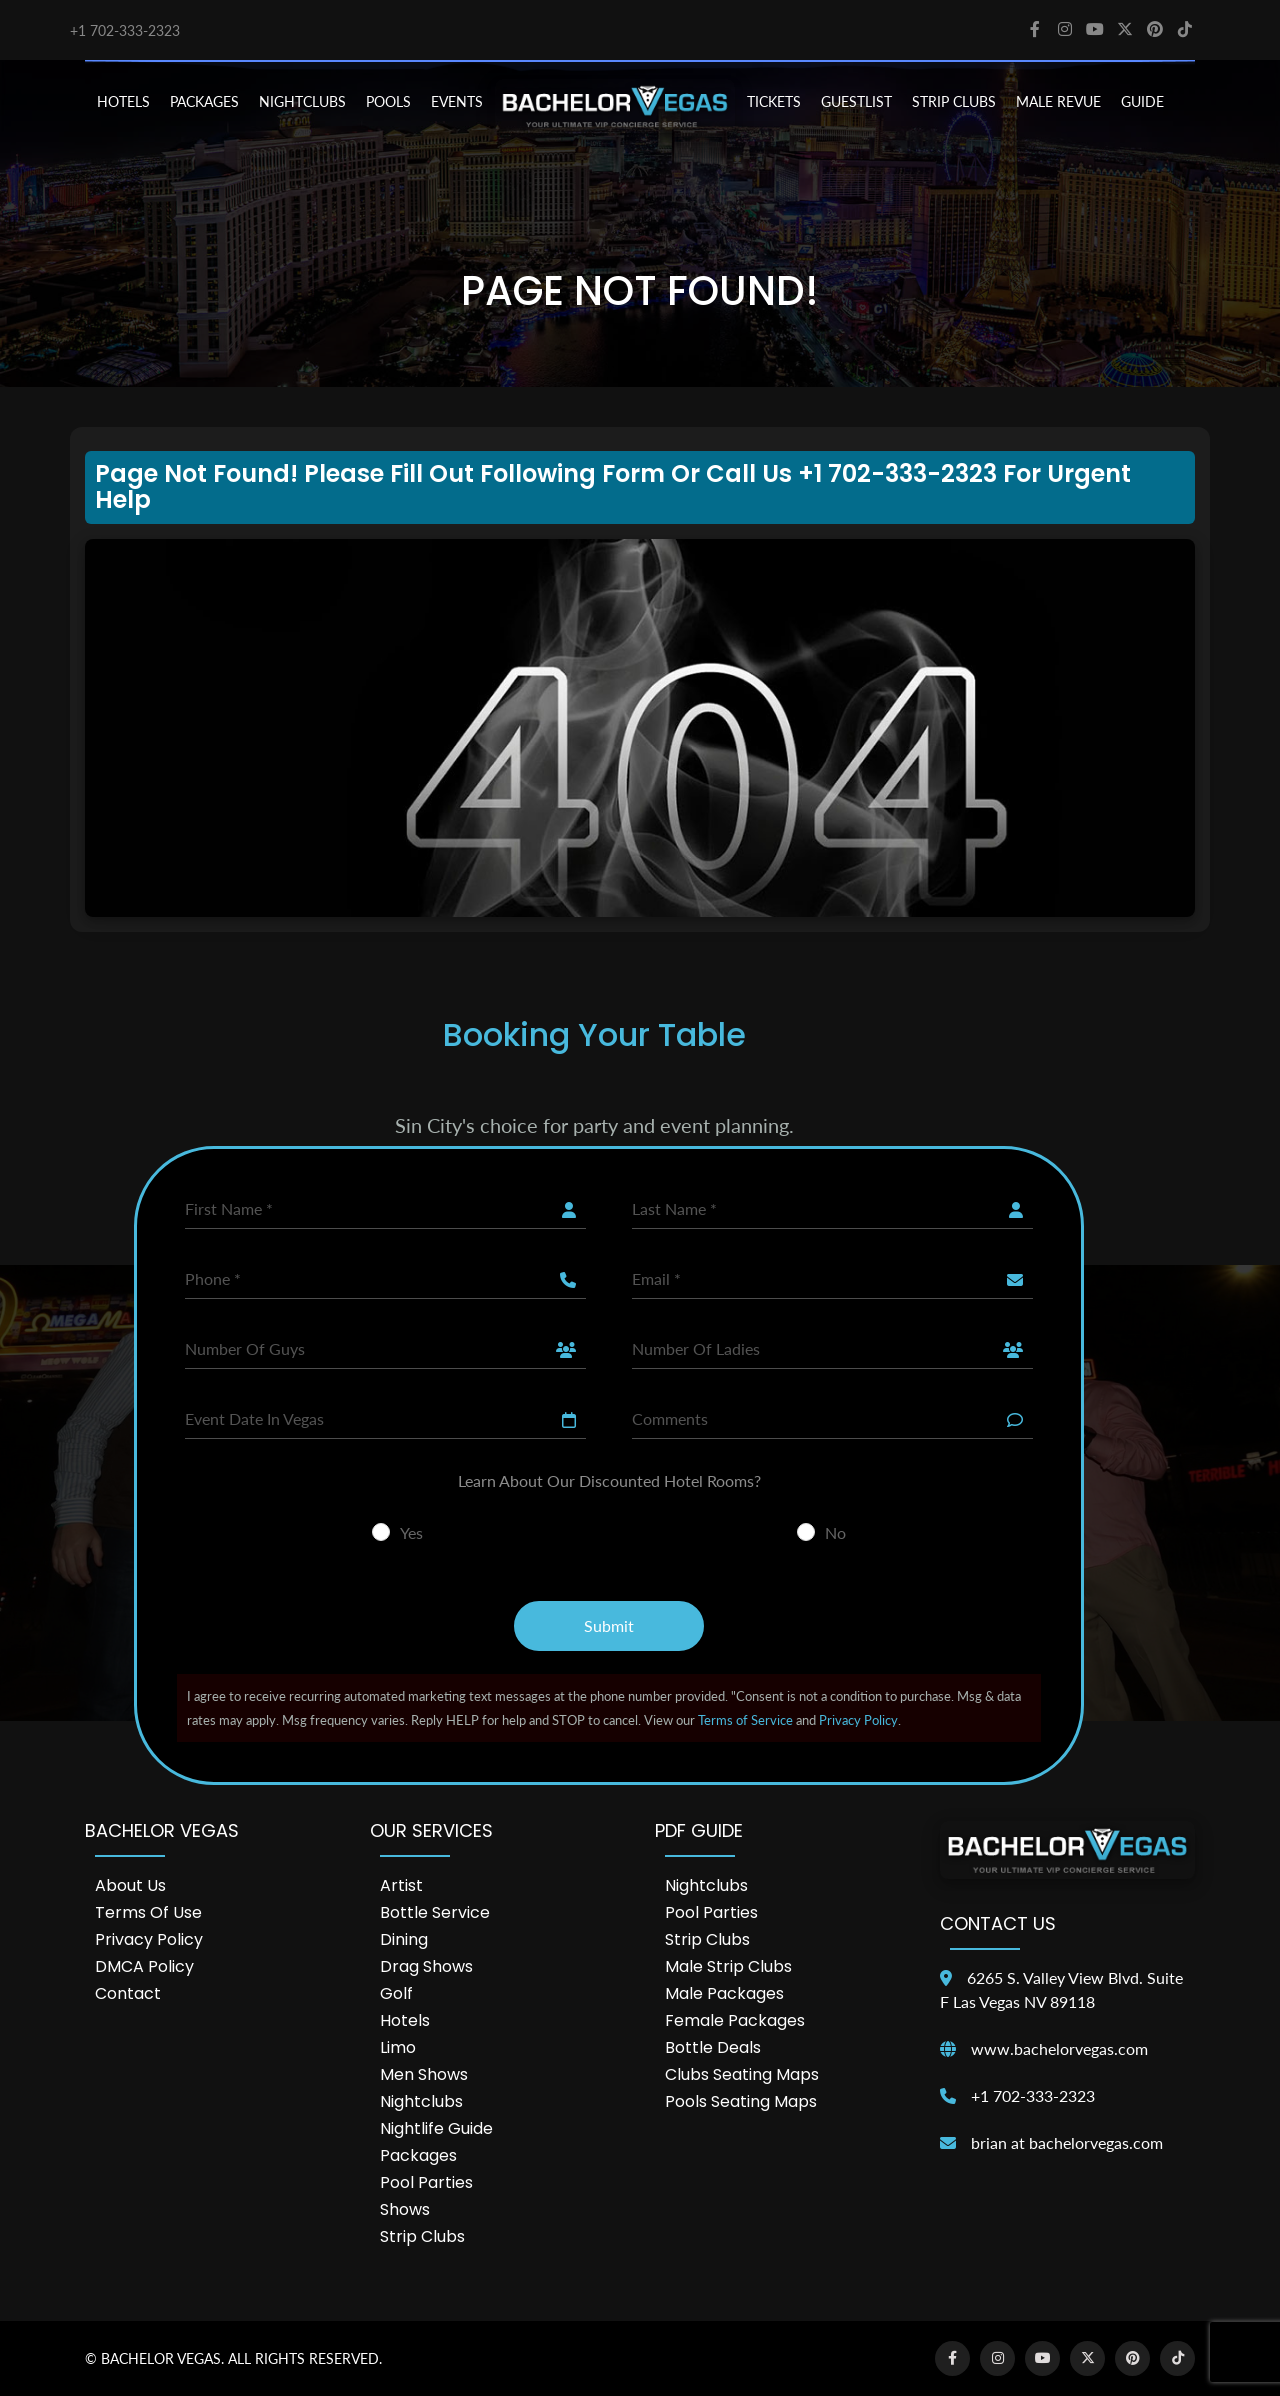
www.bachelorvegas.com (1059, 2048)
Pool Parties (426, 2182)
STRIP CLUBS (954, 101)
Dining (404, 1939)
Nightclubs (421, 2101)
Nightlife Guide (436, 2128)
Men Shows (424, 2074)
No (835, 1532)
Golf (396, 1993)
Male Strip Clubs (728, 1966)
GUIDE (1142, 101)
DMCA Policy (144, 1966)
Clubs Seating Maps (742, 2074)
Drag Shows (426, 1966)
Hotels (405, 2020)
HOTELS (123, 101)
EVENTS (457, 101)
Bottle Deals (713, 2047)
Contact (128, 1993)
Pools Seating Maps (741, 2101)
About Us (130, 1885)
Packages (418, 2155)
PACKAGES (204, 101)
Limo (398, 2047)
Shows (405, 2209)
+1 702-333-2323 (125, 30)
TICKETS (774, 101)
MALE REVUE (1058, 101)
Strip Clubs (422, 2236)
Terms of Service (745, 1720)
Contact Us (998, 1923)
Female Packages (735, 2020)
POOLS (388, 101)
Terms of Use (148, 1912)
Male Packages (724, 1993)
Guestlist (856, 101)
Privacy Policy (858, 1720)
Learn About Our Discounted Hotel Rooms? (609, 1480)
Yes (411, 1532)
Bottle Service (435, 1912)
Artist (401, 1885)
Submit (609, 1625)
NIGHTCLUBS (302, 101)
